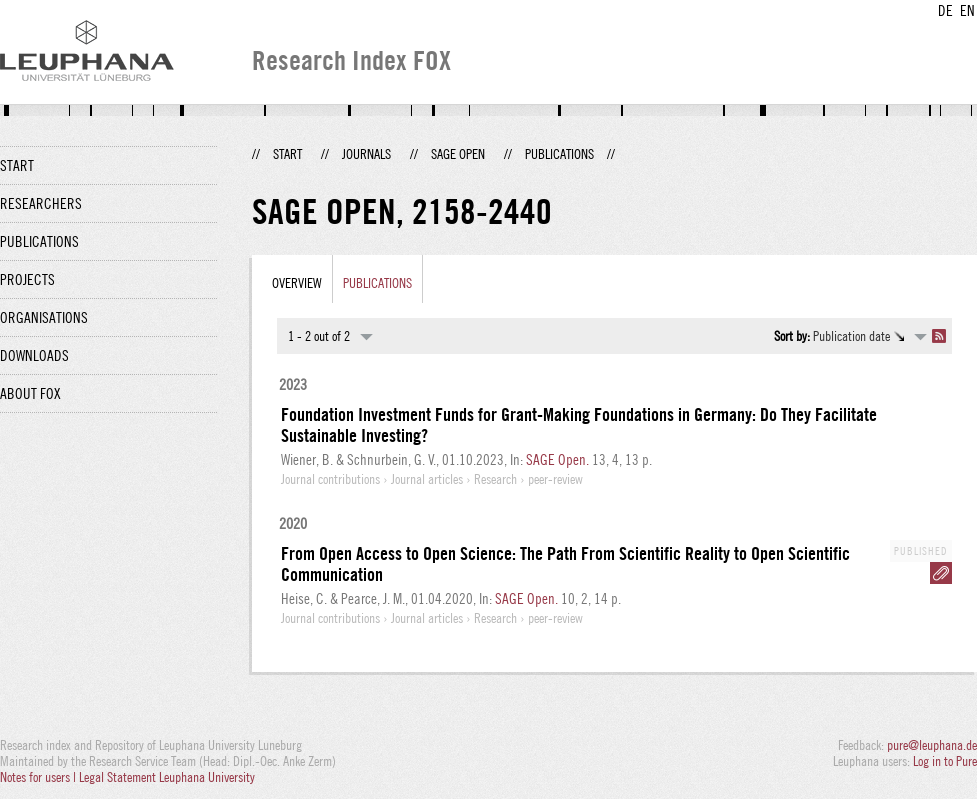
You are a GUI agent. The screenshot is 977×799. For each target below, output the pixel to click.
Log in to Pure (945, 761)
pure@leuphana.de (932, 745)
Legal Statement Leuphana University (167, 777)
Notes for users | (39, 777)
